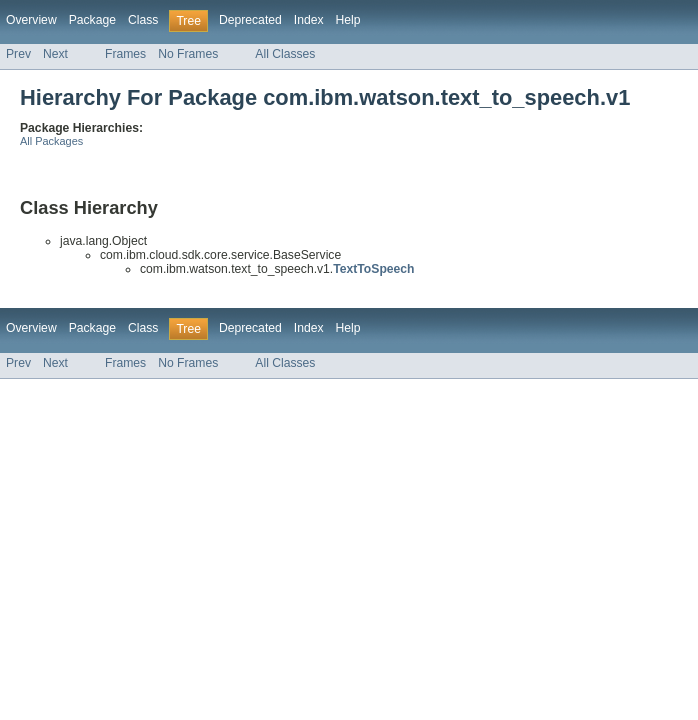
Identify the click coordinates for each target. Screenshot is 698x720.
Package (92, 20)
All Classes (285, 54)
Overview (31, 20)
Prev (18, 54)
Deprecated (250, 20)
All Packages (51, 141)
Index (309, 20)
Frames (125, 54)
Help (348, 20)
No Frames (188, 54)
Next (55, 54)
